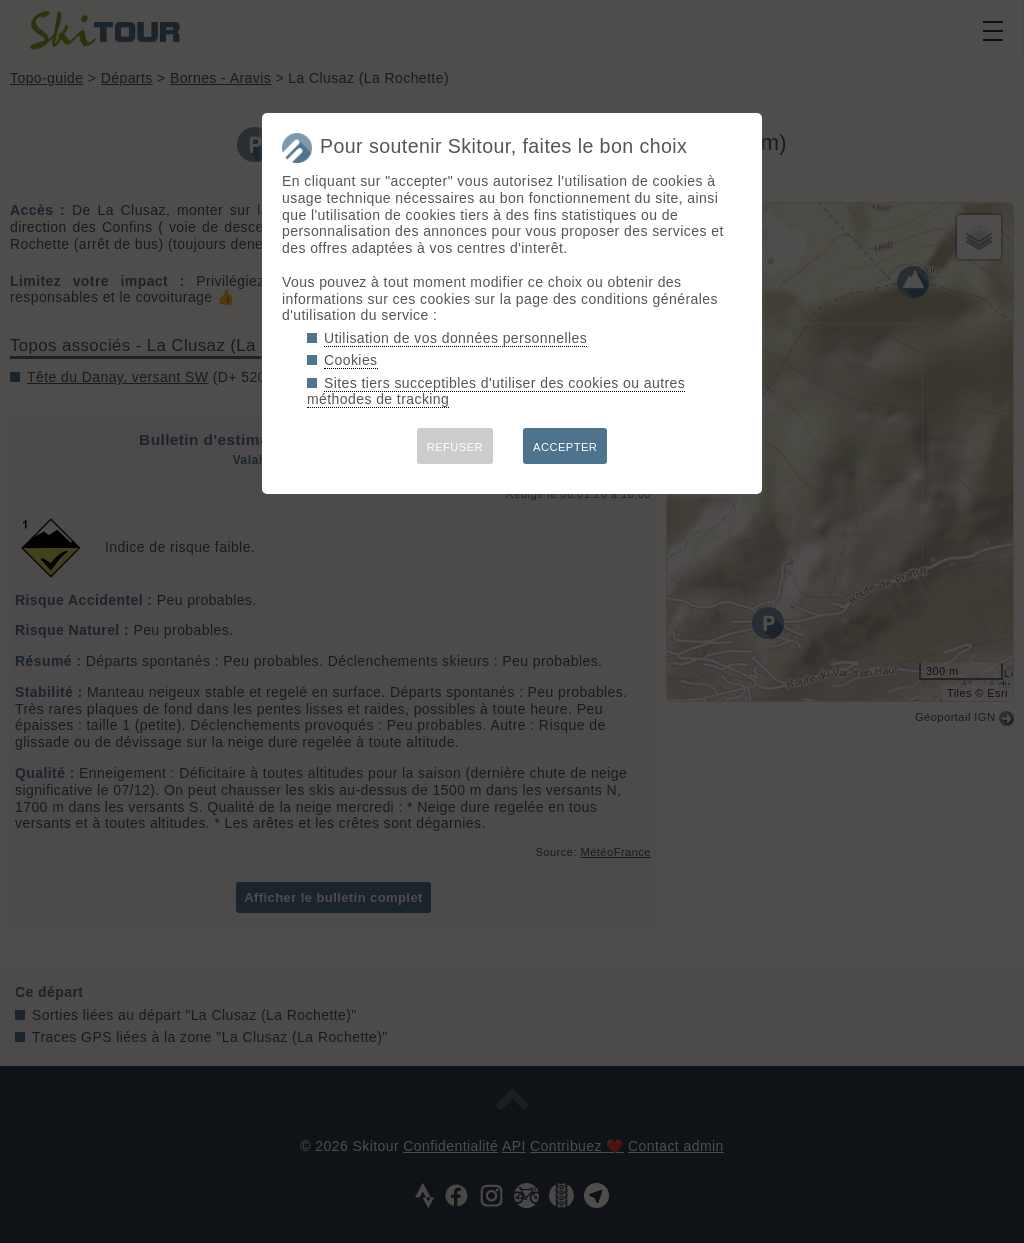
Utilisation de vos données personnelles (455, 338)
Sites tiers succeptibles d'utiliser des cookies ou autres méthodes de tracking (496, 391)
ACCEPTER (565, 447)
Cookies (351, 360)
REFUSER (455, 447)
